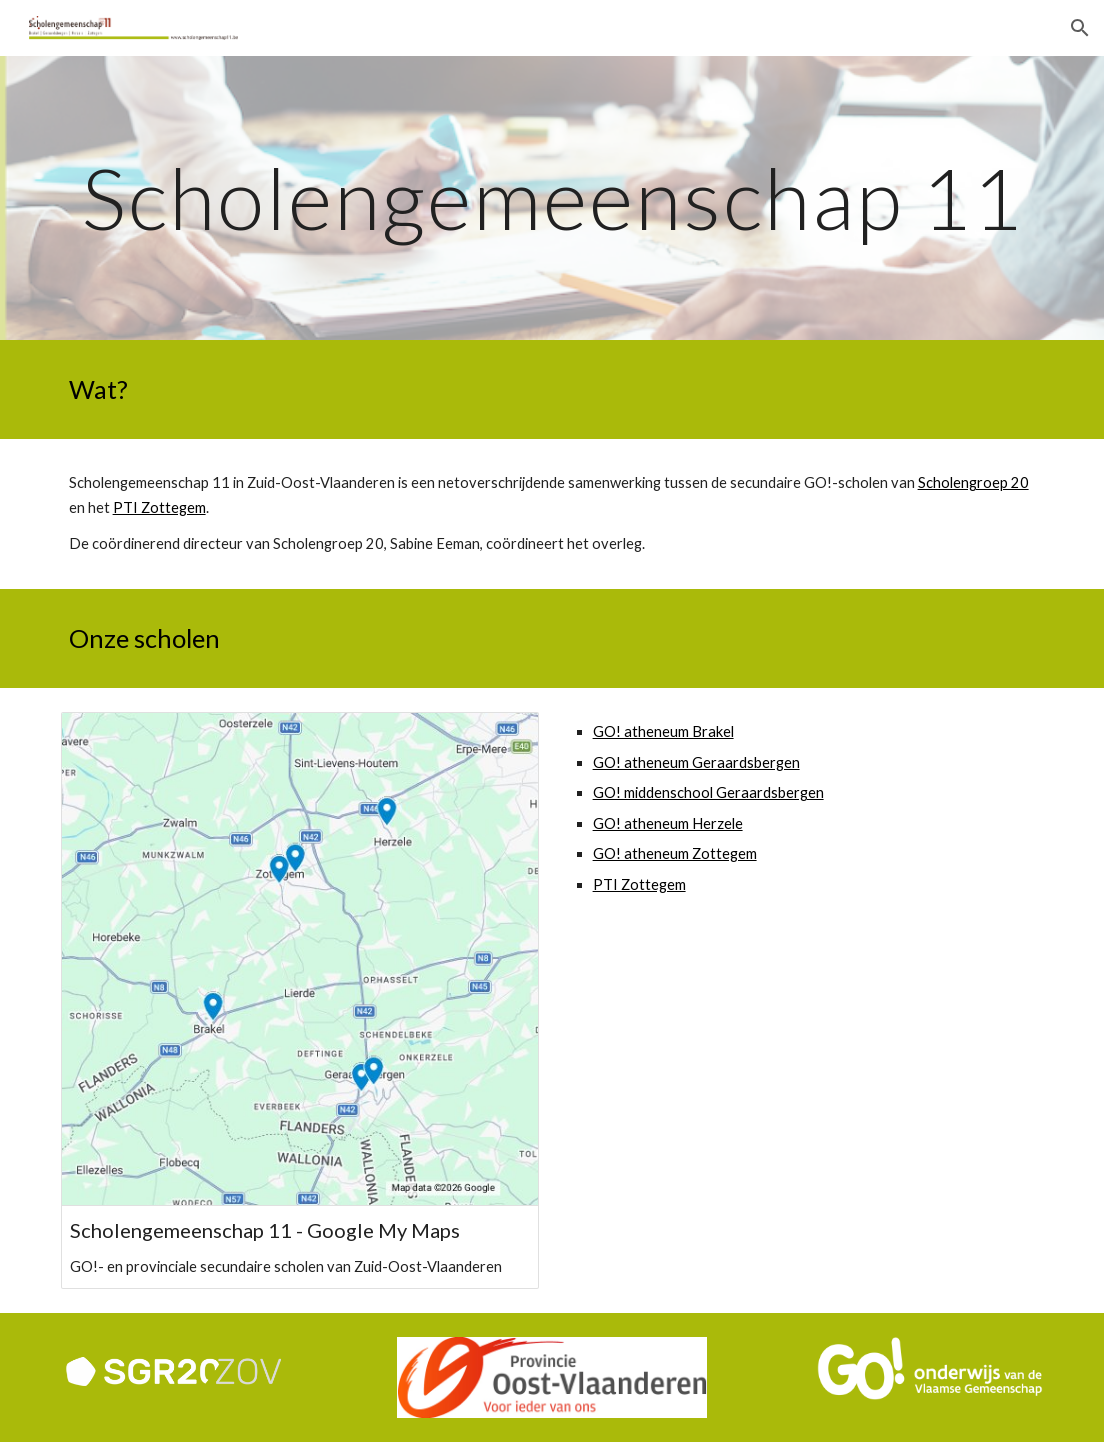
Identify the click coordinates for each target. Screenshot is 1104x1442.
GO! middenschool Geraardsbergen (708, 792)
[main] (552, 197)
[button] (1080, 28)
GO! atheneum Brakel (663, 731)
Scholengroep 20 (973, 482)
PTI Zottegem (159, 507)
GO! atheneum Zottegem (675, 853)
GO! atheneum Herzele (668, 823)
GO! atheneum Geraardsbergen (696, 762)
